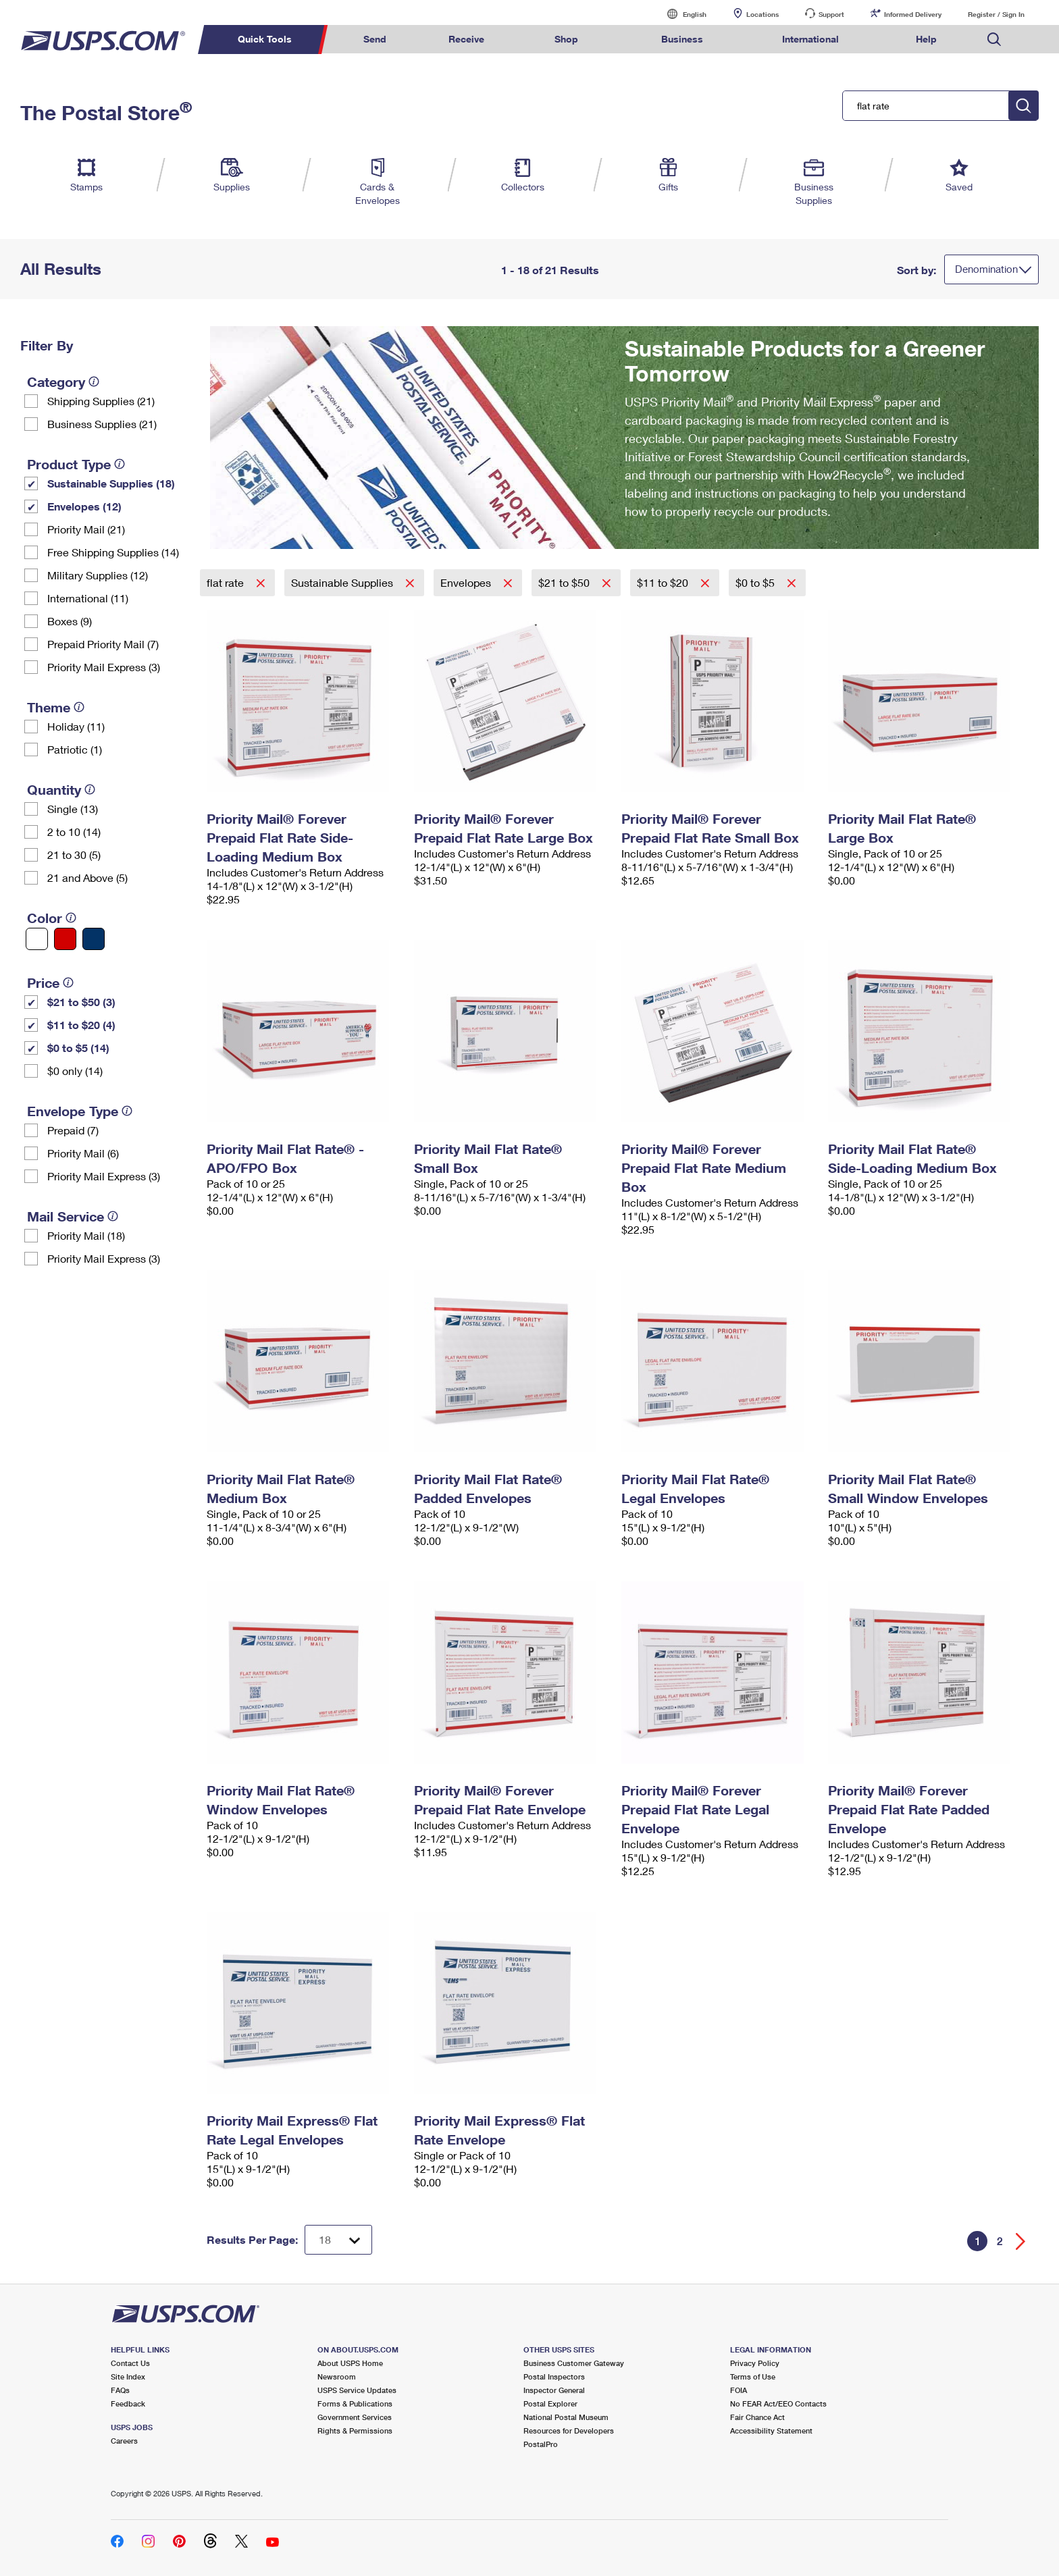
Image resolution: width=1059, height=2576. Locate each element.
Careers (124, 2440)
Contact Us (130, 2363)
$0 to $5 (756, 582)
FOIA (738, 2390)
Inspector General (554, 2390)
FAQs (120, 2390)
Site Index (128, 2376)
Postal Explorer (550, 2403)
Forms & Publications (354, 2403)
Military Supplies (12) (97, 575)
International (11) (87, 598)
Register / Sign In (996, 14)
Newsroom (336, 2376)
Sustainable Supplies (343, 582)
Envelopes (467, 582)
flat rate (227, 582)
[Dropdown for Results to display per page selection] (338, 2240)
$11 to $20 (664, 582)
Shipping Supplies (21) (101, 400)
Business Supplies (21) (102, 423)
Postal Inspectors (554, 2376)
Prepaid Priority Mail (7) (103, 643)
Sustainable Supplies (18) (111, 483)
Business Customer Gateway (573, 2363)
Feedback (128, 2403)
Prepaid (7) (73, 1130)
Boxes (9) (69, 620)
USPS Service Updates (356, 2390)
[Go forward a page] (1021, 2241)
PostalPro (540, 2444)
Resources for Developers (568, 2430)
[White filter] (37, 939)
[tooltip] (93, 381)
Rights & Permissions (354, 2430)
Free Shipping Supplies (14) (113, 552)
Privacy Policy (754, 2363)
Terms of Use (752, 2376)
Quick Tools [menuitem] (265, 39)
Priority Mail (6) (83, 1153)
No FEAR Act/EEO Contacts (778, 2403)
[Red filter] (65, 939)
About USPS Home (350, 2363)
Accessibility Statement (771, 2430)
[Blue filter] (93, 939)
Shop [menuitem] (566, 39)
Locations (762, 14)
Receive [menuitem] (466, 39)
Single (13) (72, 808)
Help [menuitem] (926, 39)
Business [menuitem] (682, 39)
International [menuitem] (810, 39)
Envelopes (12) (84, 506)
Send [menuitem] (374, 39)
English (680, 14)
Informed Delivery (912, 14)
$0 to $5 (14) (78, 1047)
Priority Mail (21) (86, 529)
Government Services (354, 2417)
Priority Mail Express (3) (103, 666)
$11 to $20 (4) (81, 1024)
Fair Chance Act (757, 2417)
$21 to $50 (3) (81, 1001)
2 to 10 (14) (74, 831)
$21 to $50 (565, 582)
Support (831, 14)
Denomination (986, 269)
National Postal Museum (566, 2417)
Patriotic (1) (74, 749)
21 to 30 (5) (74, 854)
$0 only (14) (75, 1070)
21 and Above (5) (87, 877)
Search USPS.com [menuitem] (994, 39)
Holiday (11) (76, 726)
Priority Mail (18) (86, 1235)
